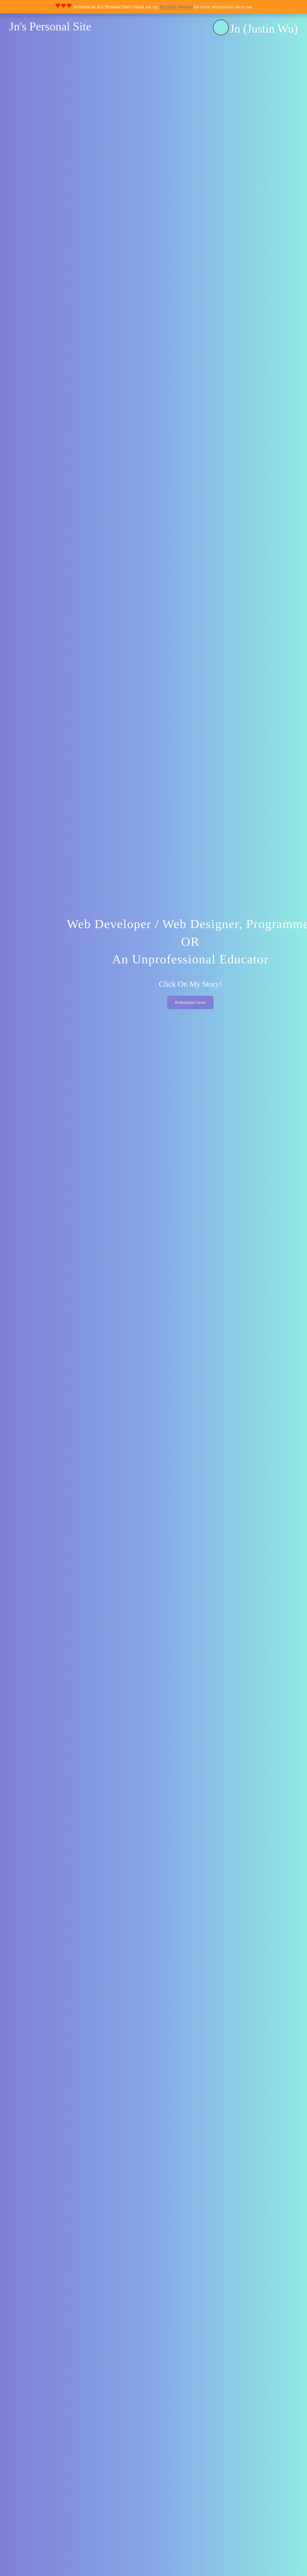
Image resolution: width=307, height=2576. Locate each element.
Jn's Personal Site (50, 26)
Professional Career (190, 1002)
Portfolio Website (176, 6)
